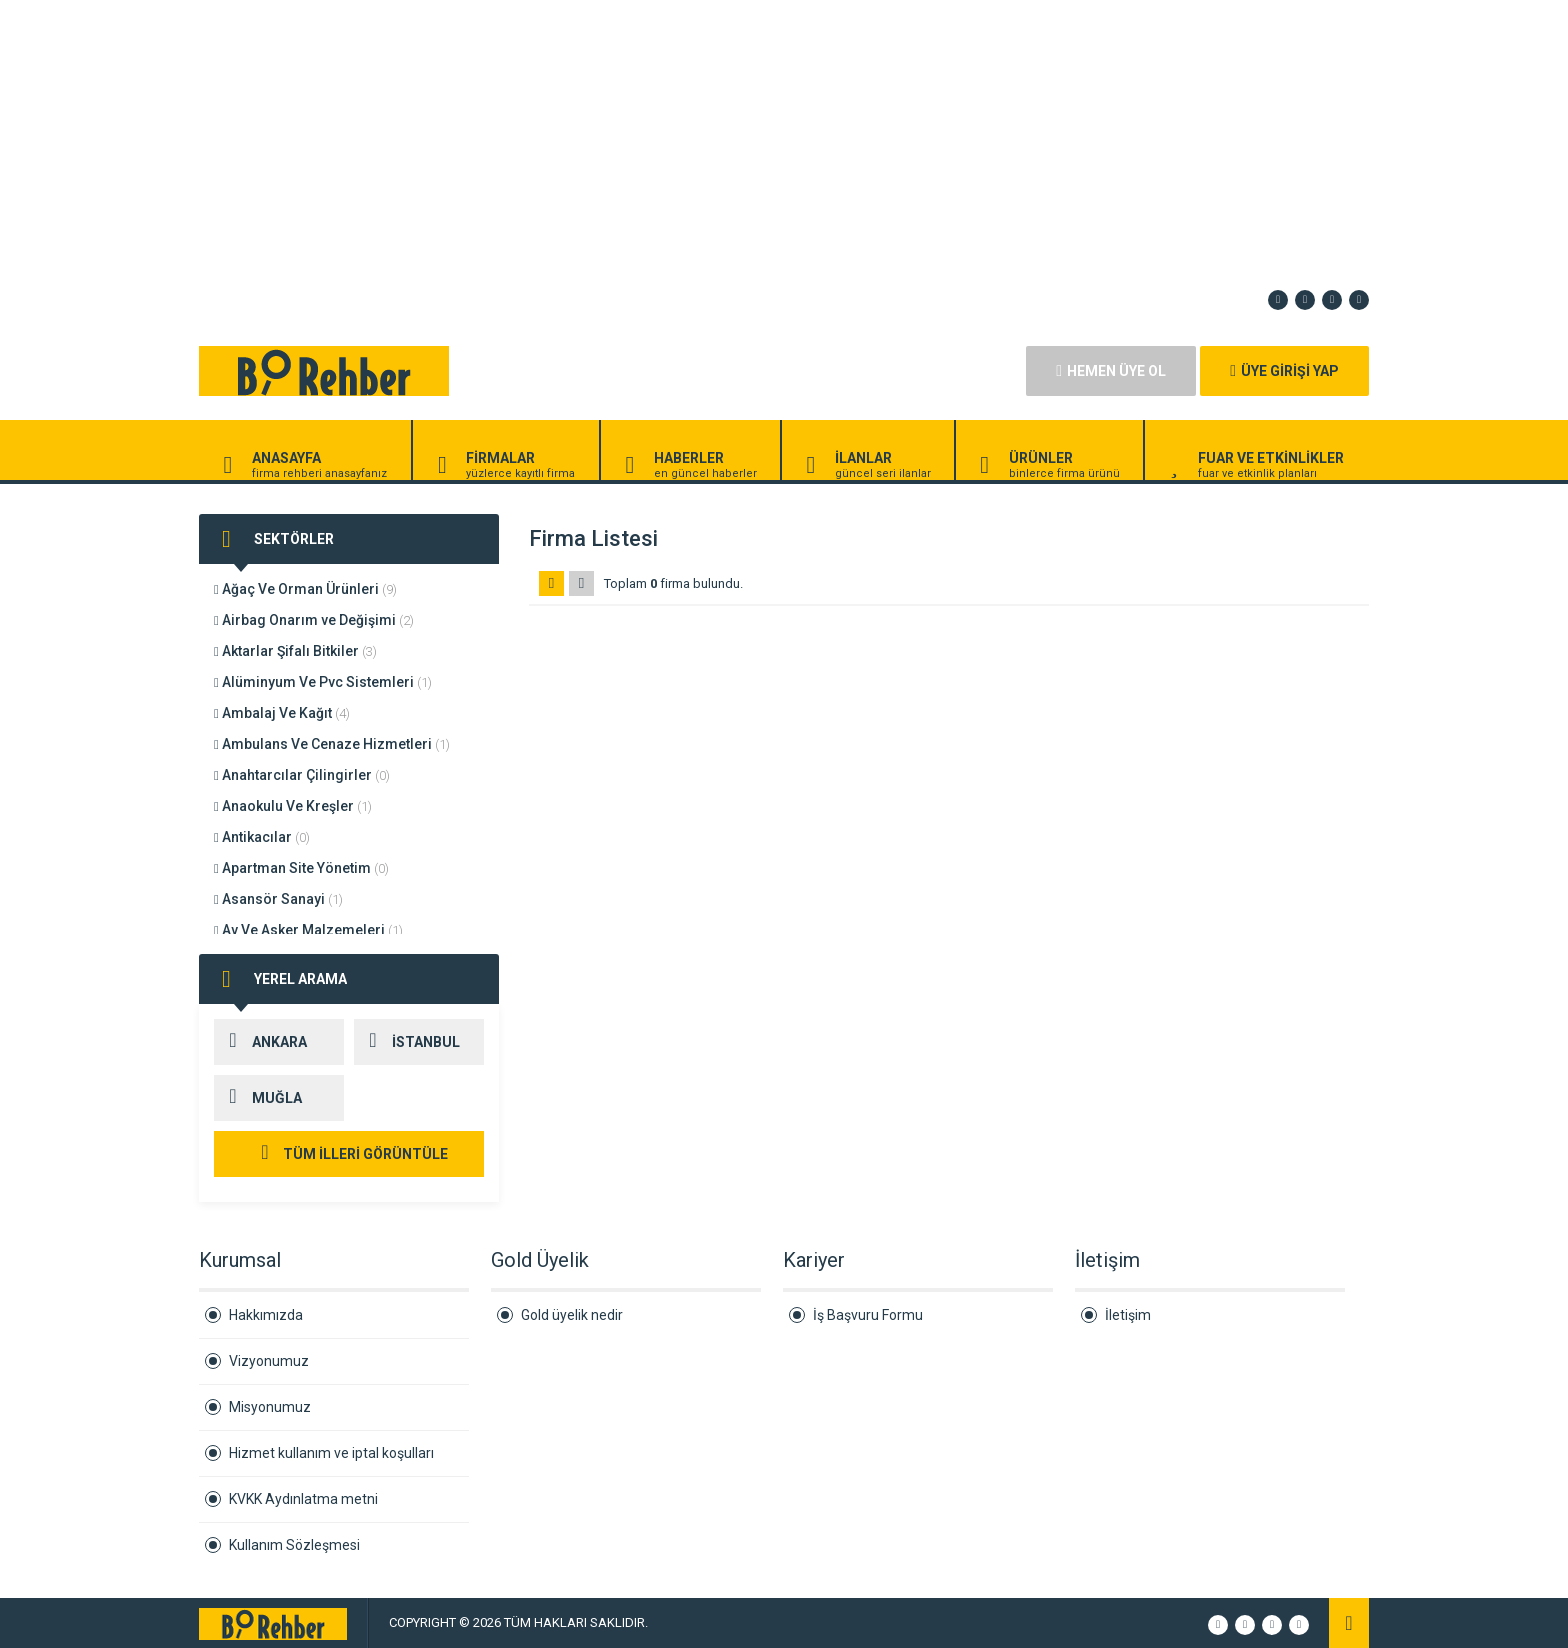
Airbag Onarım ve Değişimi (314, 620)
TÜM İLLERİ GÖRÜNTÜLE (349, 1154)
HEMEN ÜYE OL (1111, 371)
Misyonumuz (270, 1407)
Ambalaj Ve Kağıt (282, 713)
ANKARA (260, 1042)
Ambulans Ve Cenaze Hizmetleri (332, 744)
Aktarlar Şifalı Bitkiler (295, 651)
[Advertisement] (600, 140)
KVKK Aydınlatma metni (303, 1499)
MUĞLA (258, 1098)
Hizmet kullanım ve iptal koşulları (331, 1453)
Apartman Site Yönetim (301, 868)
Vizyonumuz (269, 1361)
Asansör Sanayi (278, 899)
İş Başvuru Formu (868, 1315)
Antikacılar (262, 837)
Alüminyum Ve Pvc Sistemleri (323, 682)
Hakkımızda (266, 1315)
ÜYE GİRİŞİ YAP (1284, 371)
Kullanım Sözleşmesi (294, 1545)
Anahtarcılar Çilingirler (302, 775)
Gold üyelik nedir (572, 1315)
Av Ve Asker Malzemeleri (308, 930)
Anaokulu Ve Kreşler (293, 806)
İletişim (1128, 1315)
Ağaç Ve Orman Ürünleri (305, 589)
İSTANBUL (407, 1042)
